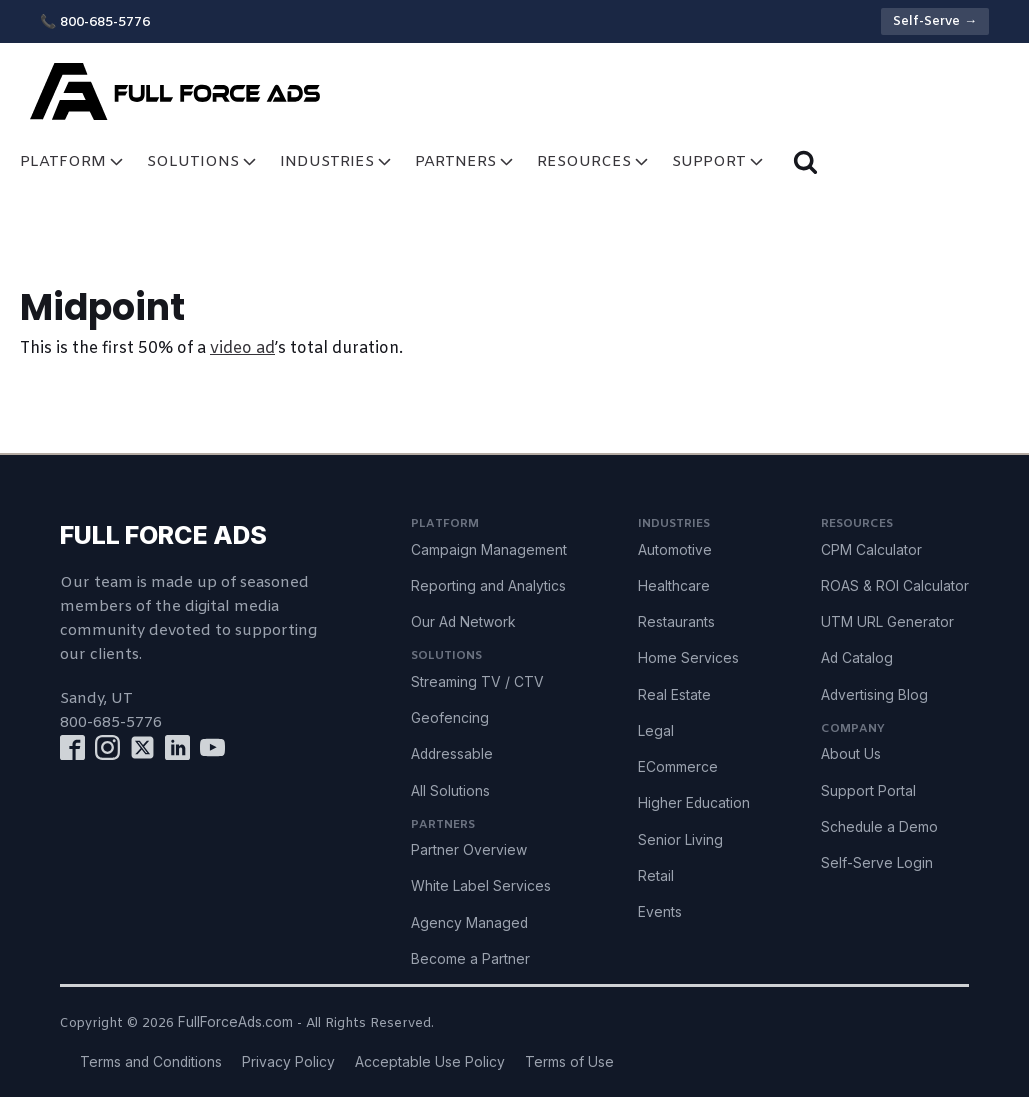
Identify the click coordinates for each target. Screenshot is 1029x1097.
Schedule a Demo (879, 827)
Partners (466, 161)
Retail (656, 876)
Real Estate (674, 695)
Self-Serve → (935, 21)
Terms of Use (569, 1062)
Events (660, 912)
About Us (851, 754)
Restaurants (676, 622)
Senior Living (680, 840)
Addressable (452, 754)
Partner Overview (469, 850)
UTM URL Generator (887, 622)
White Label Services (481, 886)
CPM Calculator (871, 550)
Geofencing (450, 718)
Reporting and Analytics (488, 586)
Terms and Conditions (151, 1062)
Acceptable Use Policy (430, 1062)
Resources (594, 161)
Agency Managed (469, 923)
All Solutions (450, 791)
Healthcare (674, 586)
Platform (73, 161)
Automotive (675, 550)
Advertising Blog (874, 695)
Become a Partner (470, 959)
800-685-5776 (111, 723)
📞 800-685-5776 (95, 22)
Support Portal (868, 791)
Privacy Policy (288, 1062)
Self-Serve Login (877, 863)
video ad (242, 348)
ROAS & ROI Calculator (895, 586)
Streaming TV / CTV (477, 682)
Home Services (688, 658)
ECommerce (678, 767)
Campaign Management (489, 550)
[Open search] (805, 161)
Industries (337, 161)
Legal (656, 731)
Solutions (203, 161)
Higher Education (694, 803)
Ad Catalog (857, 658)
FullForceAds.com (235, 1022)
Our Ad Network (463, 622)
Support (719, 161)
